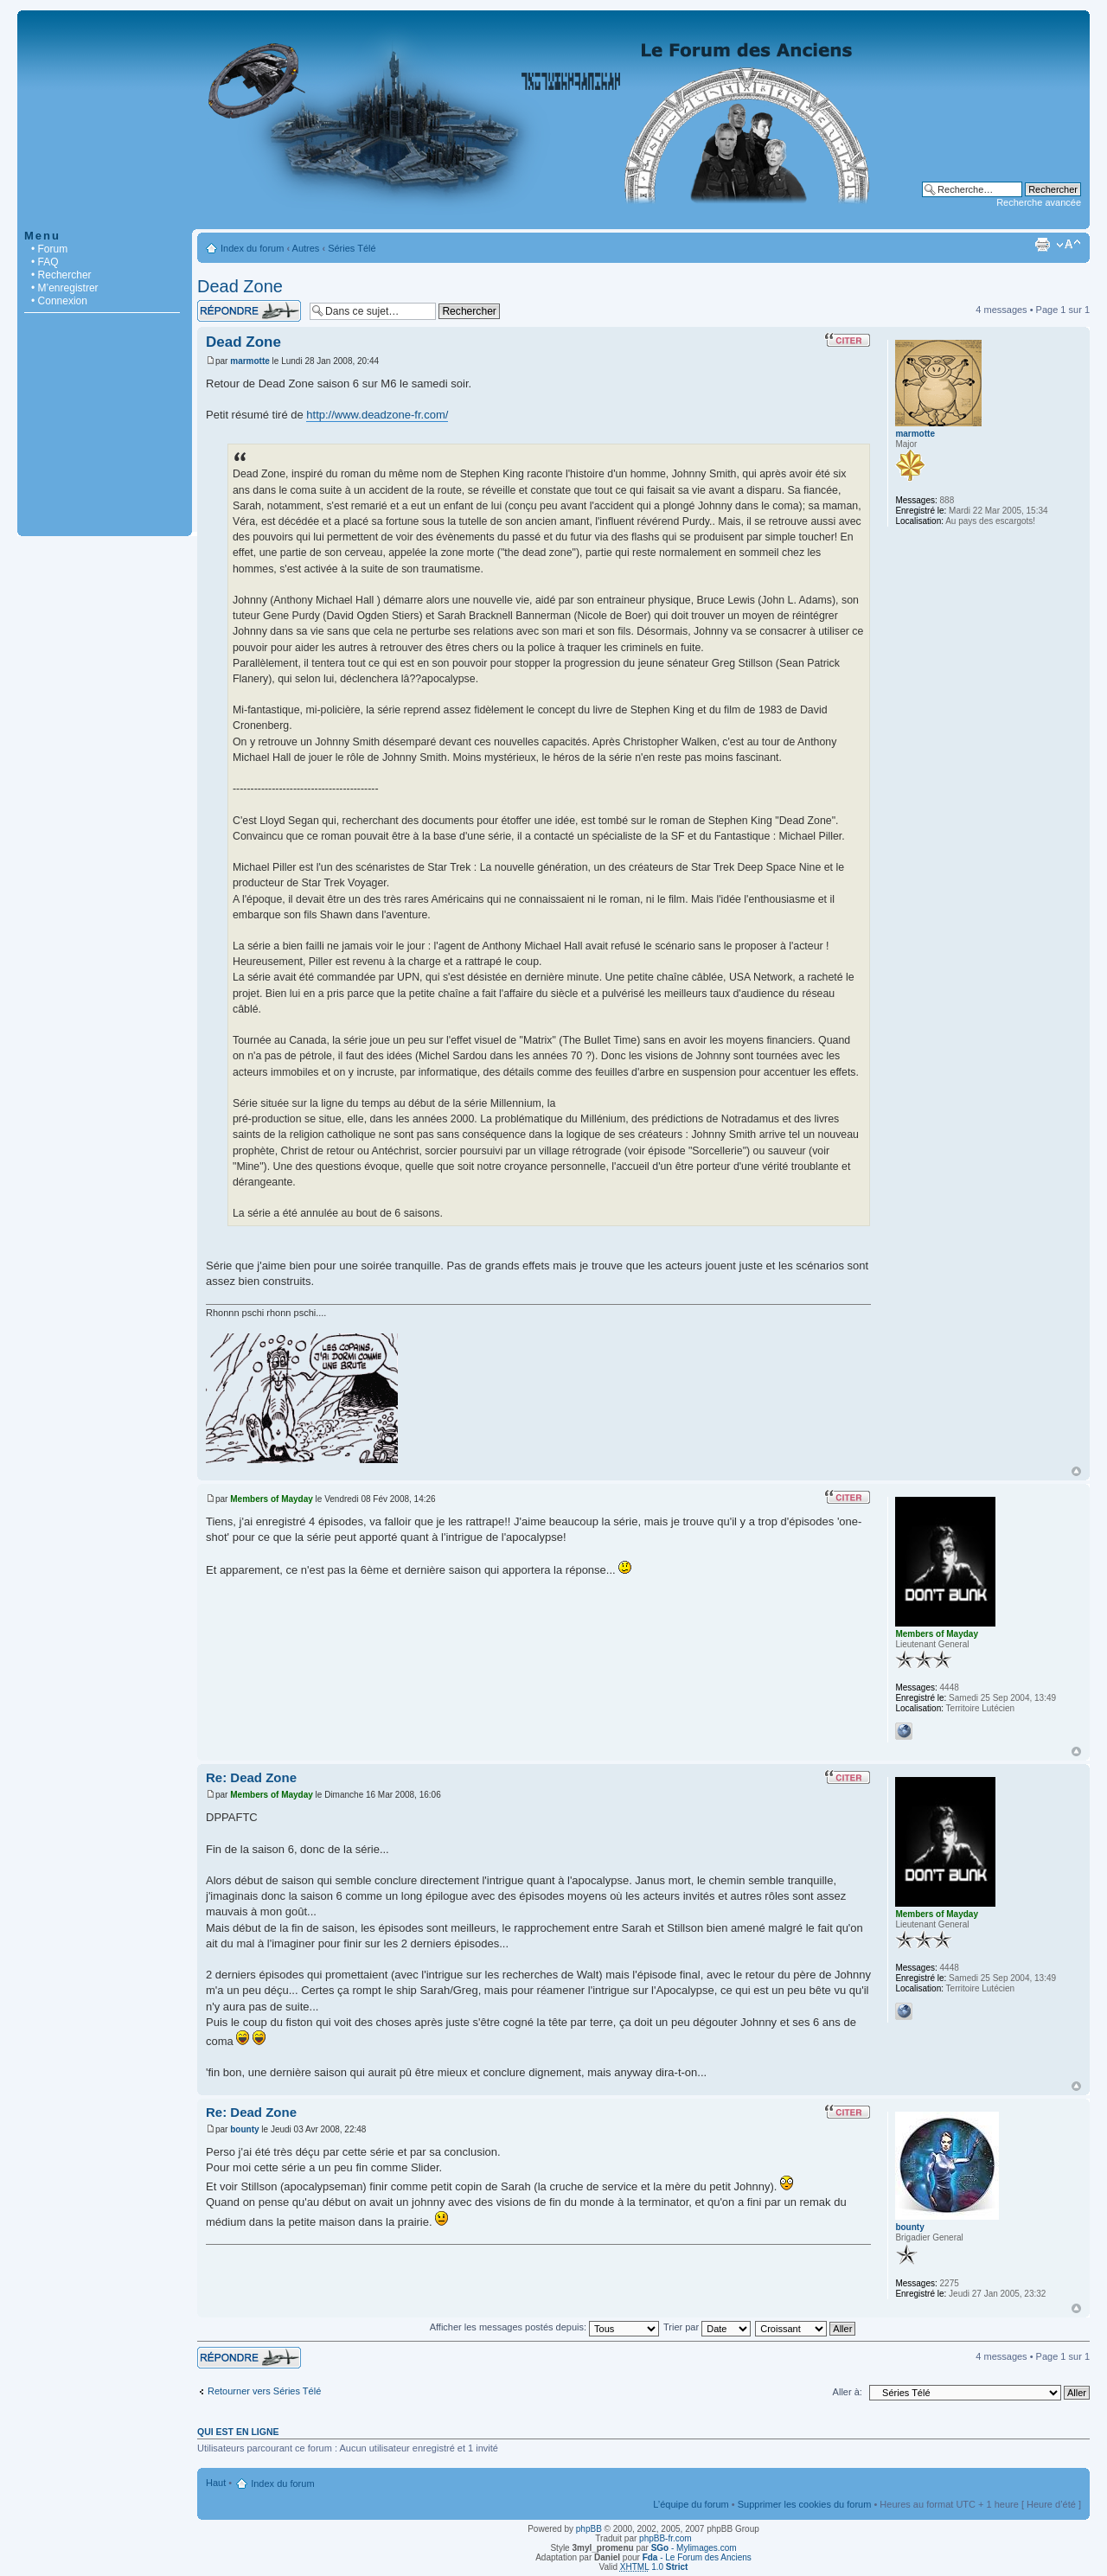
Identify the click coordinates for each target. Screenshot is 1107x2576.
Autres (306, 248)
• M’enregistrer (65, 288)
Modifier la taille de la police (1068, 244)
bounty (244, 2129)
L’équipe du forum (690, 2504)
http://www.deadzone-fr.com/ (377, 414)
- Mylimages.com (694, 2548)
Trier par (707, 2327)
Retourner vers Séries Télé (264, 2391)
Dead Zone (240, 286)
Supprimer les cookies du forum (805, 2504)
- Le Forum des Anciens (697, 2557)
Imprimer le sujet (1042, 244)
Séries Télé (351, 248)
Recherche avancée (1038, 202)
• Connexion (59, 301)
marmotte (250, 361)
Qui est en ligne (238, 2431)
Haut (1076, 1471)
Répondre (249, 311)
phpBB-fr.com (665, 2538)
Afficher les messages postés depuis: (544, 2327)
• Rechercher (61, 275)
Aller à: (847, 2392)
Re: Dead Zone (251, 1777)
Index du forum (252, 248)
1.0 (654, 2567)
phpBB (589, 2529)
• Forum (49, 249)
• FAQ (45, 262)
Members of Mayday (271, 1499)
